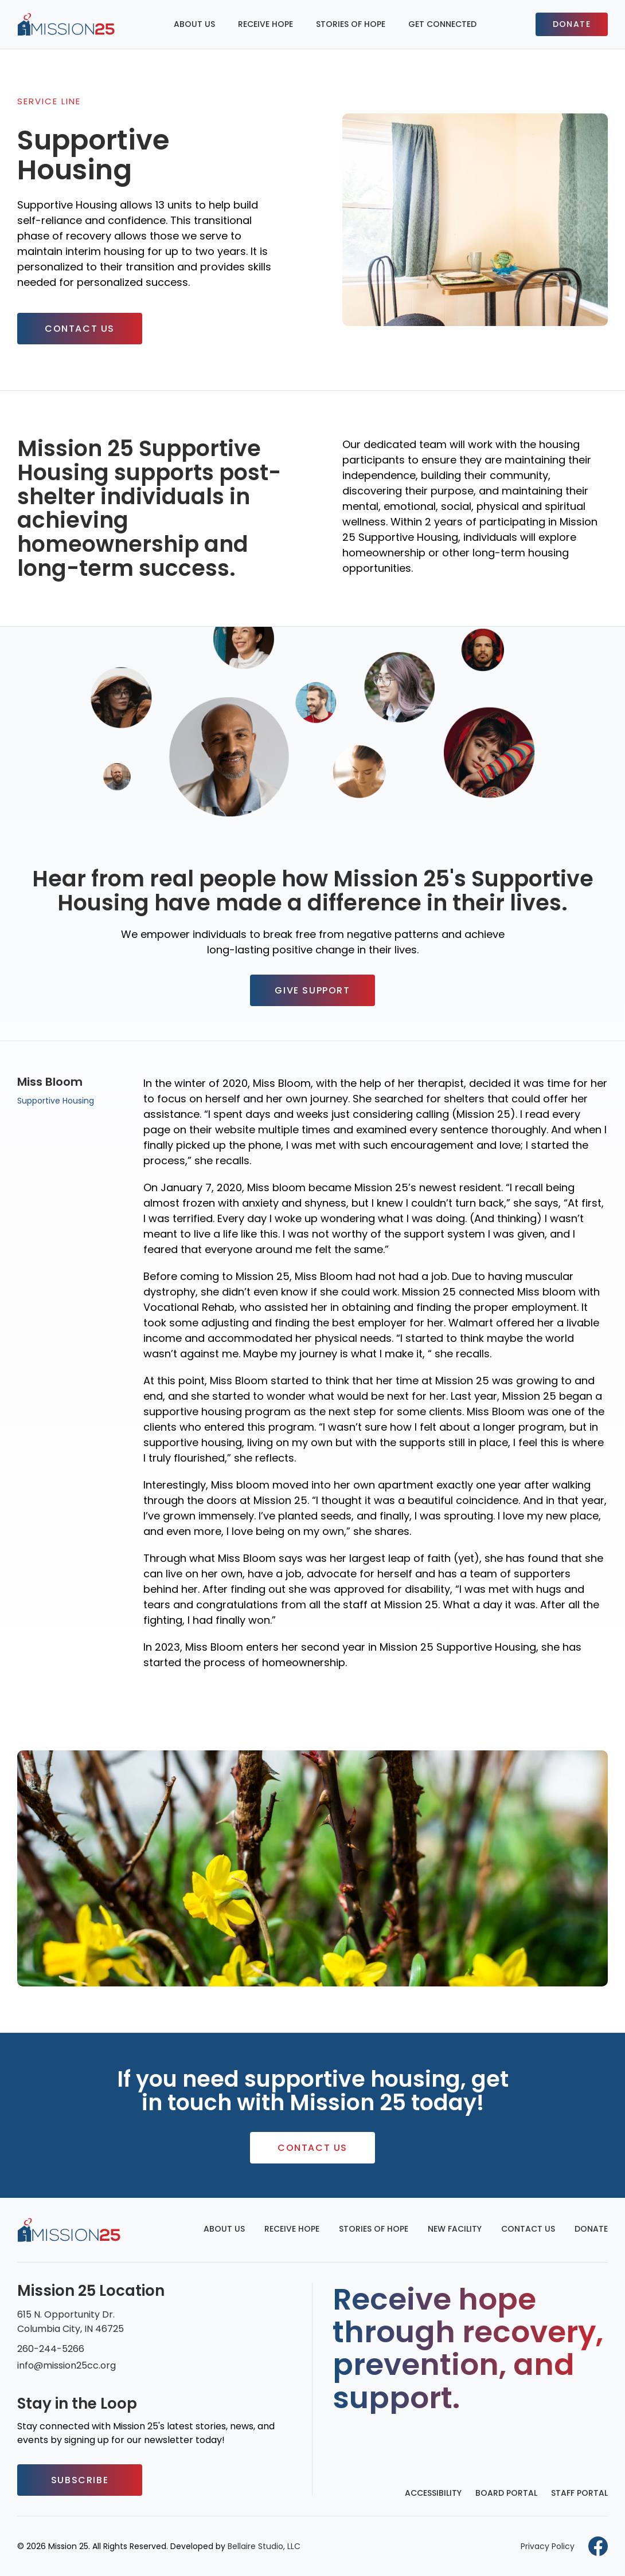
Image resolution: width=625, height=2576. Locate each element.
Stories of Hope (350, 24)
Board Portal (506, 2493)
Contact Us (80, 328)
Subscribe (79, 2480)
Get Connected (442, 24)
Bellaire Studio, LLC (264, 2546)
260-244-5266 (50, 2348)
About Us (194, 24)
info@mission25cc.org (66, 2365)
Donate (572, 24)
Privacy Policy (548, 2546)
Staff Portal (579, 2493)
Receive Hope (265, 24)
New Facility (455, 2229)
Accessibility (433, 2493)
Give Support (312, 990)
